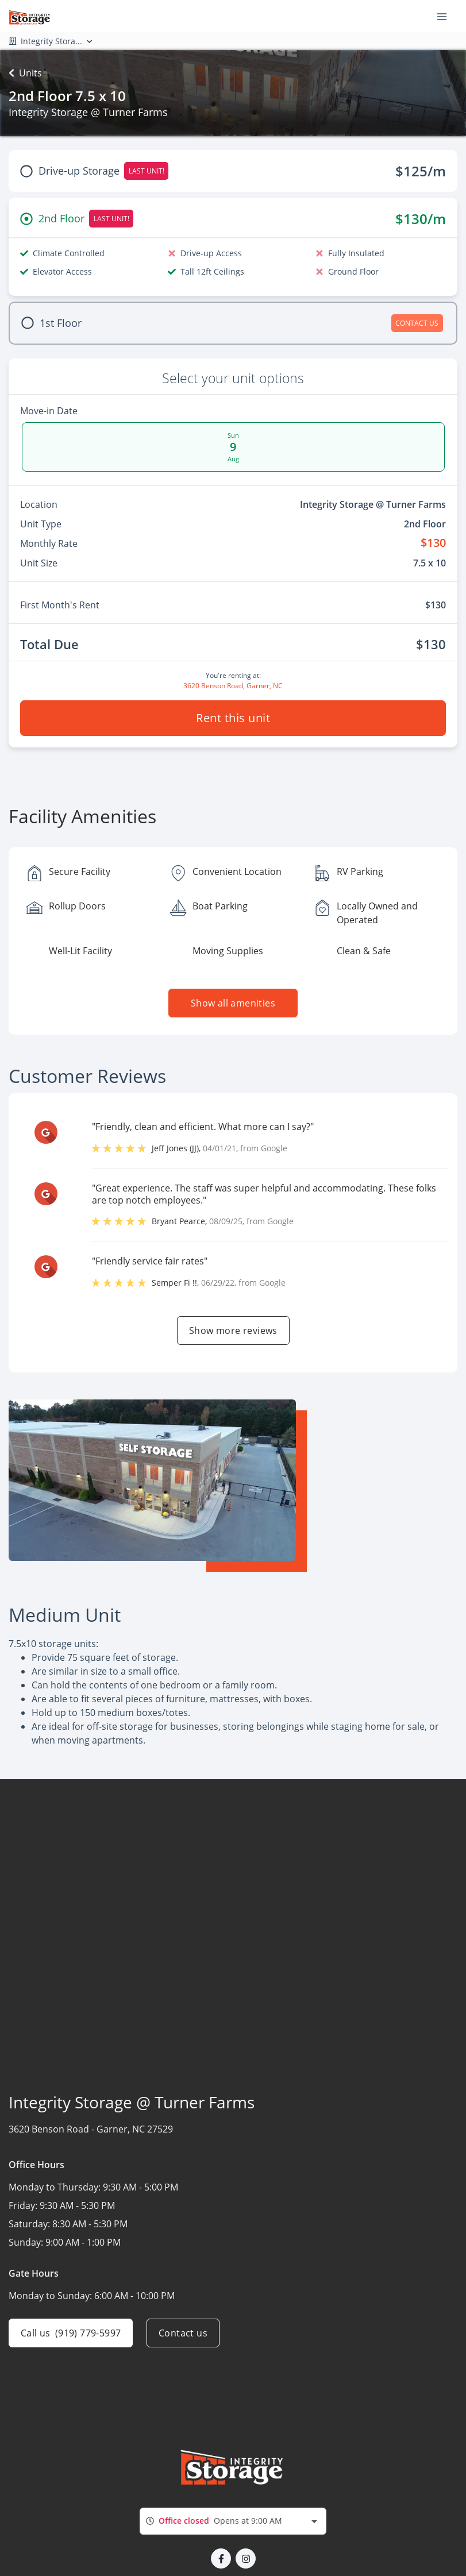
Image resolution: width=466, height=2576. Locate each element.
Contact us (183, 2333)
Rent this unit (233, 718)
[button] (221, 2558)
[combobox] (233, 2521)
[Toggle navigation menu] (446, 16)
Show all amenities (233, 1003)
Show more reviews (233, 1330)
